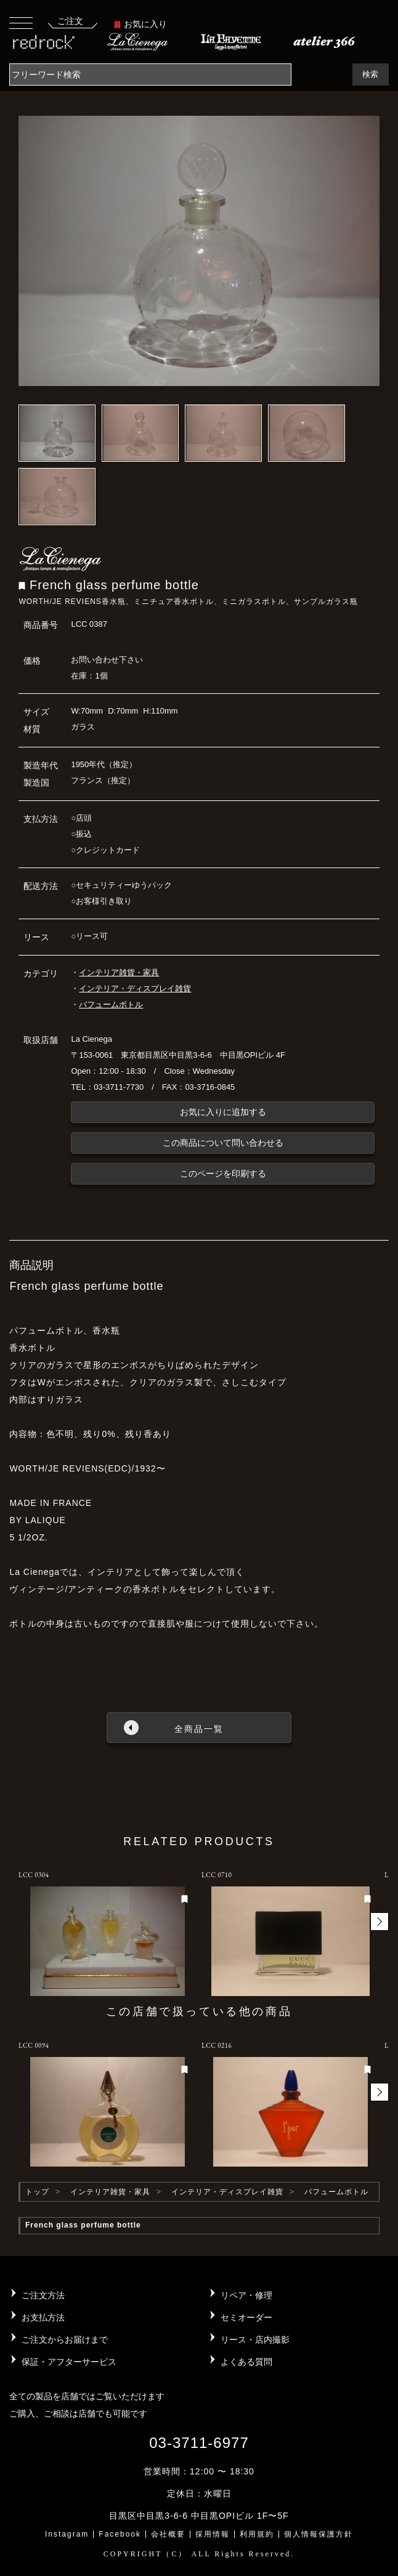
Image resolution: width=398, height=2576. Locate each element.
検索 (370, 74)
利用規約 (257, 2534)
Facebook (120, 2534)
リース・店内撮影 (255, 2340)
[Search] (150, 74)
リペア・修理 (246, 2295)
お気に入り (140, 24)
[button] (379, 1921)
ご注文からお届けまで (65, 2340)
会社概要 (168, 2534)
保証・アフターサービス (69, 2362)
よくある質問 (246, 2362)
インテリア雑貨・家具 (119, 972)
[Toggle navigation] (21, 22)
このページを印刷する (223, 1173)
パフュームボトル (111, 1004)
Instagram (67, 2534)
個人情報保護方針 (318, 2534)
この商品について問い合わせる (223, 1143)
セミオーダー (246, 2317)
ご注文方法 (43, 2295)
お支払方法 (43, 2317)
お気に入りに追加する (223, 1112)
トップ (37, 2192)
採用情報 (212, 2534)
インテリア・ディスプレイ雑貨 (135, 988)
